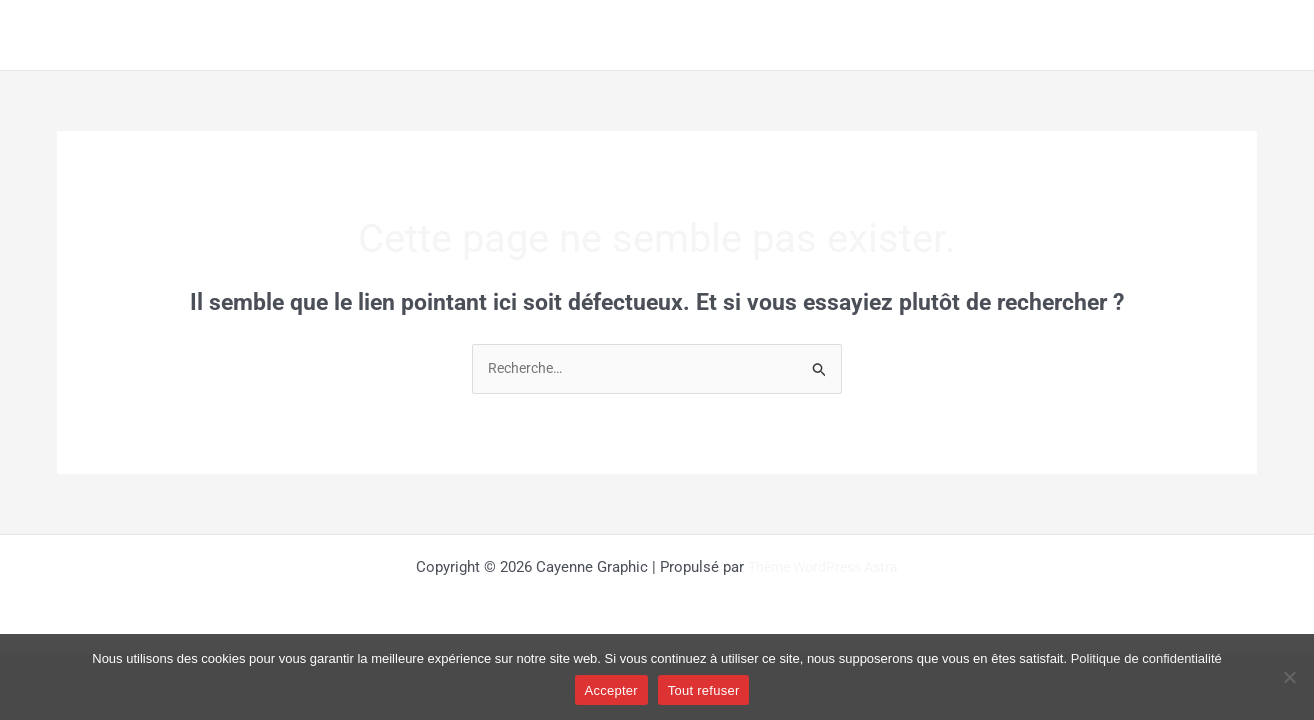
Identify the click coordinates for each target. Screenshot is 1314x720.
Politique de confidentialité (1146, 658)
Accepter (611, 690)
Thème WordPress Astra (823, 568)
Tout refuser (704, 690)
